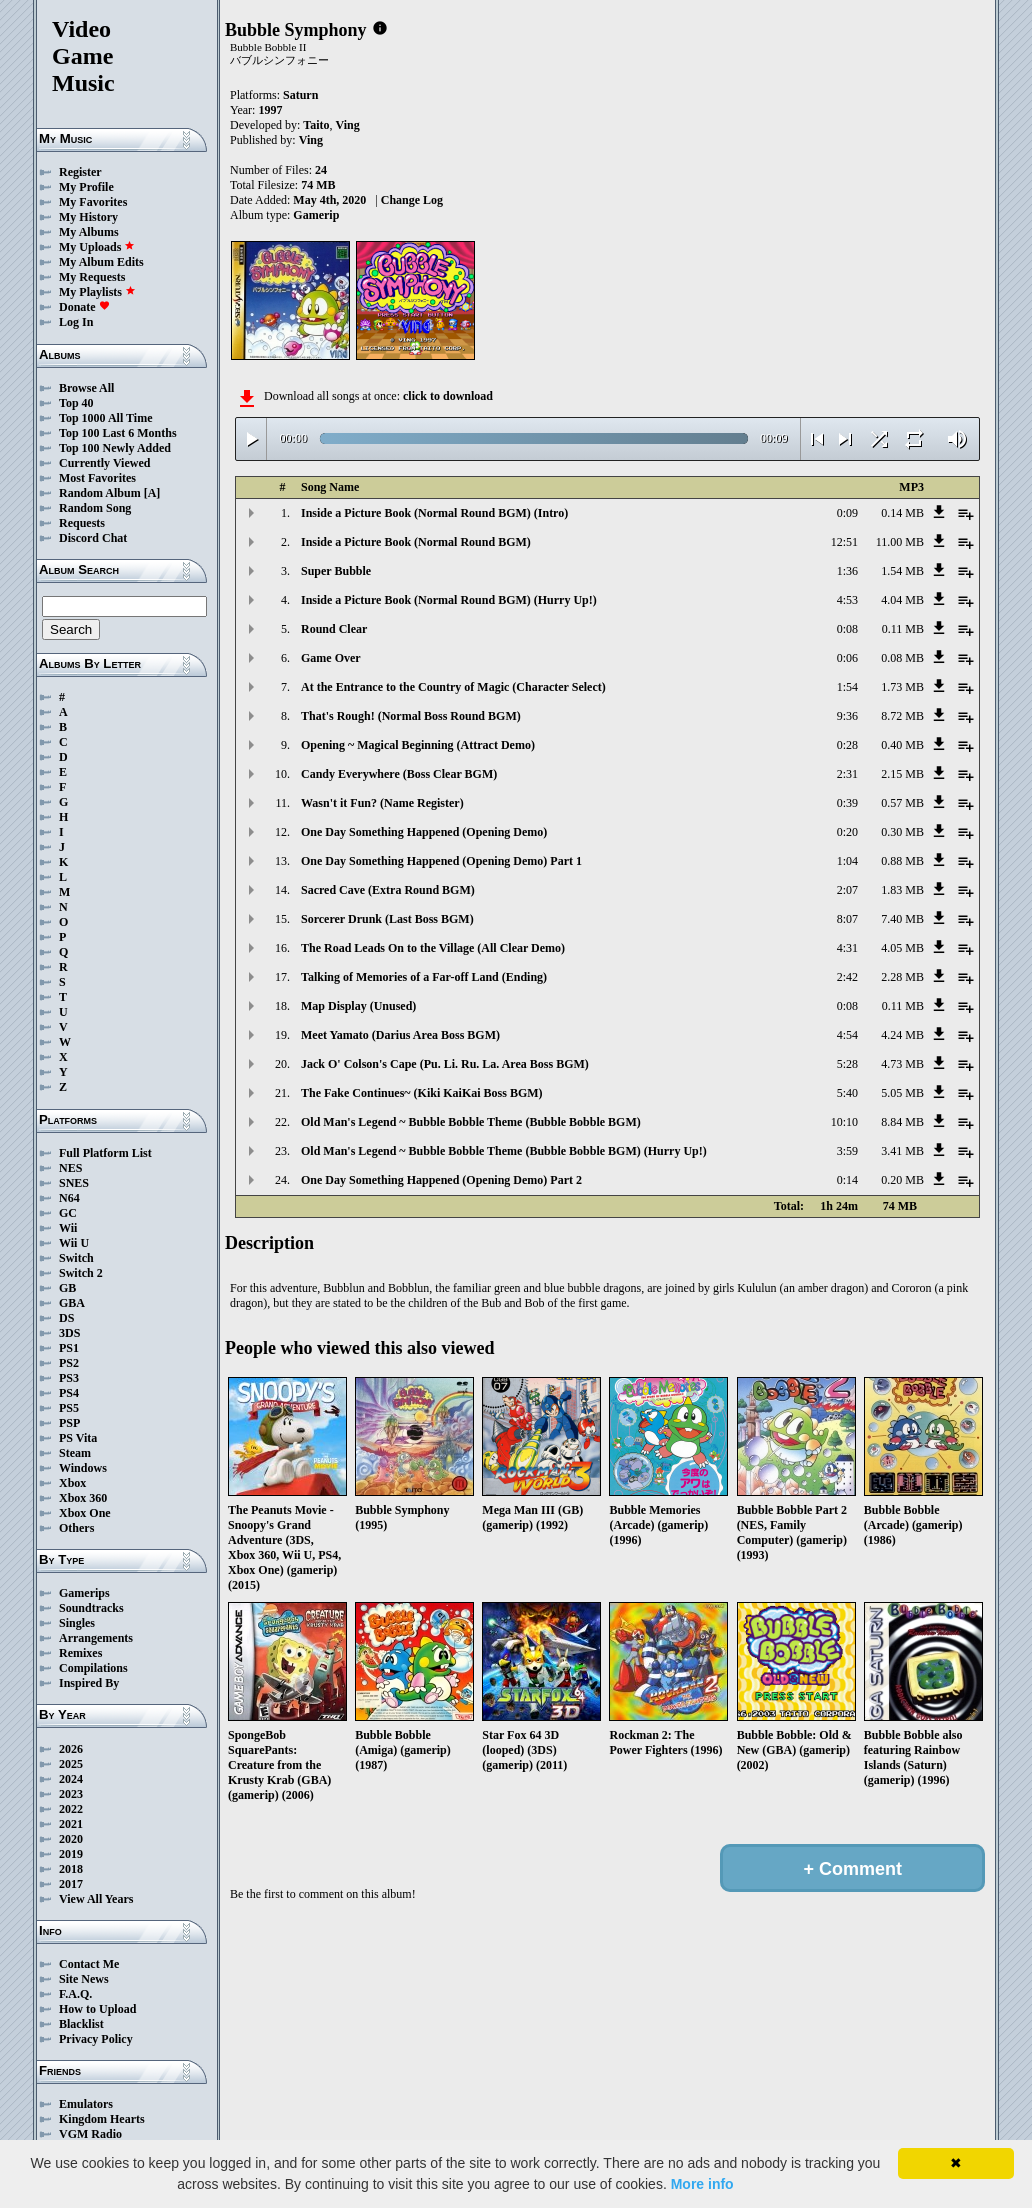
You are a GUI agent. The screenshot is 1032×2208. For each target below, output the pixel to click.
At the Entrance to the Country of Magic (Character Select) (453, 687)
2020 (71, 1839)
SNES (74, 1183)
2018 (71, 1869)
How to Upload (97, 2009)
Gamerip (316, 215)
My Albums (89, 232)
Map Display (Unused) (358, 1006)
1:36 (847, 571)
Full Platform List (105, 1153)
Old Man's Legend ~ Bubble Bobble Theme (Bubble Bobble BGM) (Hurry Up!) (504, 1151)
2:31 (847, 774)
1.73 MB (902, 687)
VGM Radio (90, 2134)
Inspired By (89, 1683)
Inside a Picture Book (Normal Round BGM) (416, 542)
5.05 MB (902, 1093)
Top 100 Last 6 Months (118, 433)
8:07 (847, 919)
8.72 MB (902, 716)
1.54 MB (902, 571)
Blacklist (81, 2024)
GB (67, 1288)
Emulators (86, 2104)
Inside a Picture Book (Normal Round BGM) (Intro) (434, 513)
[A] (152, 493)
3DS (69, 1333)
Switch (76, 1258)
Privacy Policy (96, 2039)
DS (66, 1318)
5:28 (847, 1064)
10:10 (844, 1122)
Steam (75, 1453)
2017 (71, 1884)
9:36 (847, 716)
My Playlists (97, 292)
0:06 (847, 658)
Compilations (93, 1668)
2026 (71, 1749)
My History (88, 217)
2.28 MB (902, 977)
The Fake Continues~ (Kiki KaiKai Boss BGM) (422, 1093)
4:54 (847, 1035)
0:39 (847, 803)
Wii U (74, 1243)
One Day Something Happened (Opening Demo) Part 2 (441, 1180)
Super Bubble (336, 571)
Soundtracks (91, 1608)
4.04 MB (902, 600)
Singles (77, 1623)
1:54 (847, 687)
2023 (71, 1794)
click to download (448, 396)
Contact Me (89, 1964)
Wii (68, 1228)
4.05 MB (902, 948)
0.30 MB (902, 832)
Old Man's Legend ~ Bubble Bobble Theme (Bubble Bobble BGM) (471, 1122)
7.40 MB (902, 919)
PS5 (69, 1408)
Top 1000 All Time (105, 418)
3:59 (847, 1151)
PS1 (69, 1348)
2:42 (847, 977)
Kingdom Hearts (102, 2119)
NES (70, 1168)
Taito (316, 125)
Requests (82, 523)
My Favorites (93, 202)
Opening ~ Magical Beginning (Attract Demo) (418, 745)
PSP (69, 1423)
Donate (84, 307)
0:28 (847, 745)
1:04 (847, 861)
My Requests (92, 277)
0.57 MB (902, 803)
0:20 (847, 832)
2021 (71, 1824)
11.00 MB (900, 542)
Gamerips (84, 1593)
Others (76, 1528)
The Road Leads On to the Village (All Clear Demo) (433, 948)
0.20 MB (902, 1180)
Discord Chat (93, 538)
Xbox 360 (83, 1498)
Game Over (331, 658)
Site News (84, 1979)
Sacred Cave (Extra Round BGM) (388, 890)
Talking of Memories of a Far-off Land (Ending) (424, 977)
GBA (72, 1303)
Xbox (72, 1483)
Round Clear (334, 629)
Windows (83, 1468)
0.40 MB (902, 745)
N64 (69, 1198)
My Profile (86, 187)
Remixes (80, 1653)
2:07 (847, 890)
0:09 (847, 513)
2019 (71, 1854)
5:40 (847, 1093)
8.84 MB (902, 1122)
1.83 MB (902, 890)
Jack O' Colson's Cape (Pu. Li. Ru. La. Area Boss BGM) (445, 1064)
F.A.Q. (75, 1994)
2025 (71, 1764)
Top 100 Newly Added (115, 448)
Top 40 (76, 403)
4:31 (847, 948)
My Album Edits (101, 262)
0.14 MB (902, 513)
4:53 (847, 600)
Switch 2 (81, 1273)
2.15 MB (902, 774)
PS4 (69, 1393)
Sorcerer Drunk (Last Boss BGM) (387, 919)
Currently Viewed (104, 463)
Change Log (412, 200)
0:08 (847, 629)
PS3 (69, 1378)
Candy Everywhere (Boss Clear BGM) (399, 774)
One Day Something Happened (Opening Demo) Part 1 (441, 861)
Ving (348, 125)
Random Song (95, 508)
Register (80, 172)
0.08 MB (902, 658)
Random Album (100, 493)
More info (702, 2184)
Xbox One (85, 1513)
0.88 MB (902, 861)
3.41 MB (902, 1151)
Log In (76, 322)
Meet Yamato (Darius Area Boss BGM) (400, 1035)
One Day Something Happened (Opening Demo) (424, 832)
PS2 (69, 1363)
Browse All (86, 388)
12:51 (844, 542)
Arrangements (96, 1638)
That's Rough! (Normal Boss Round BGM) (411, 716)
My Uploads (97, 247)
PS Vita (78, 1438)
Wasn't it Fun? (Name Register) (382, 803)
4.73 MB (902, 1064)
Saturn (300, 95)
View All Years (96, 1899)
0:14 (847, 1180)
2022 (71, 1809)
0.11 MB (903, 629)
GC (68, 1213)
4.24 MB (902, 1035)
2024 (71, 1779)
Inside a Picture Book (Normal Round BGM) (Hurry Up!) (449, 600)
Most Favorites (97, 478)
